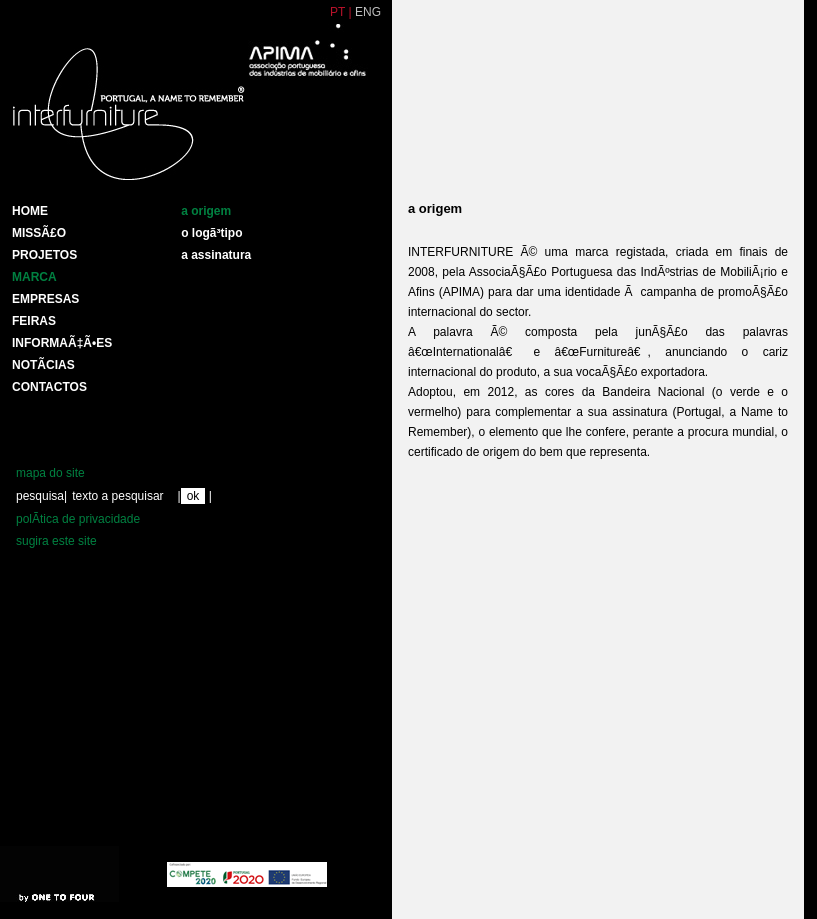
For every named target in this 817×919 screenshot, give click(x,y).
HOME (30, 211)
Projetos (44, 255)
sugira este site (56, 541)
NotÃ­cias (43, 365)
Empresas (45, 299)
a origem (206, 211)
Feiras (34, 321)
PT (337, 12)
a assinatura (216, 255)
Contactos (49, 387)
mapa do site (50, 473)
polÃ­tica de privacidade (78, 519)
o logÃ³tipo (211, 233)
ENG (368, 12)
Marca (34, 277)
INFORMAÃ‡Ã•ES (62, 343)
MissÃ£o (39, 233)
